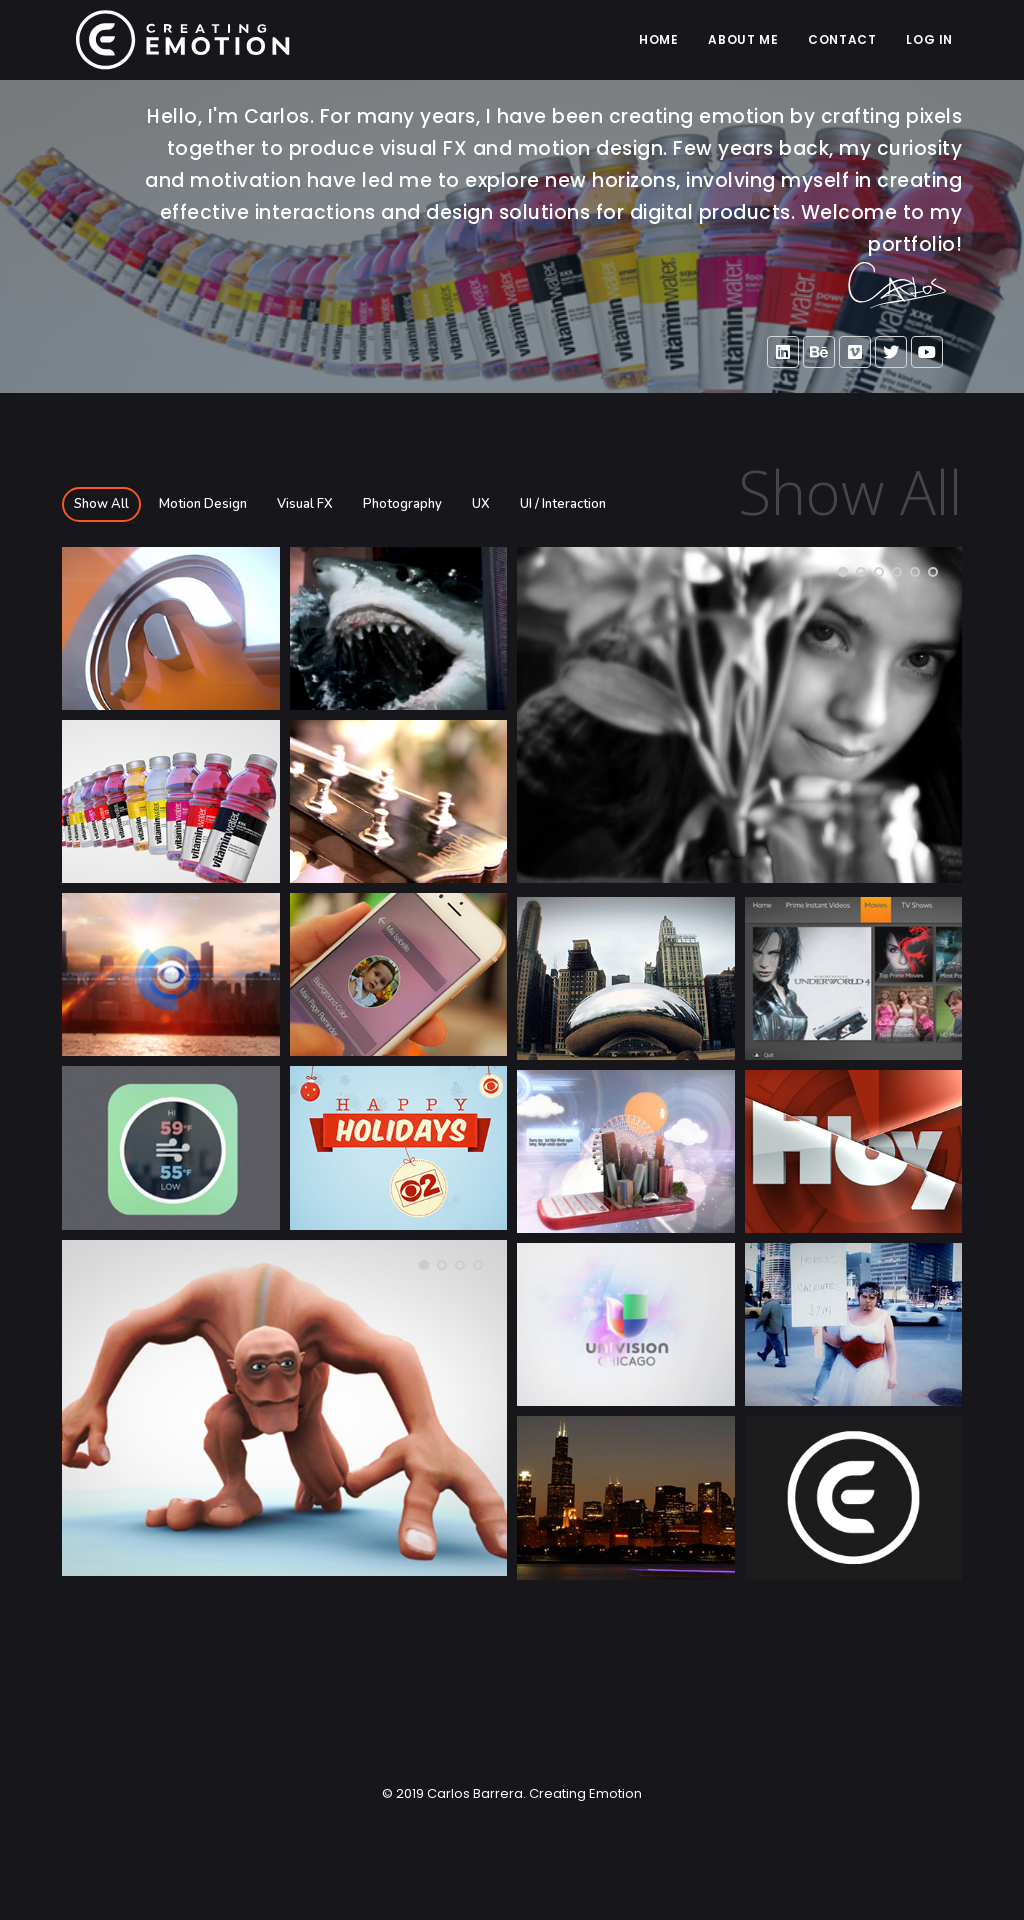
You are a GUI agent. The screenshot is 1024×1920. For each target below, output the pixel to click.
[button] (843, 572)
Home (658, 39)
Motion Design (203, 504)
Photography (402, 504)
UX (481, 504)
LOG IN (929, 39)
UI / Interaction (563, 504)
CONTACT (842, 39)
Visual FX (305, 504)
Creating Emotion (584, 1793)
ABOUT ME (743, 39)
